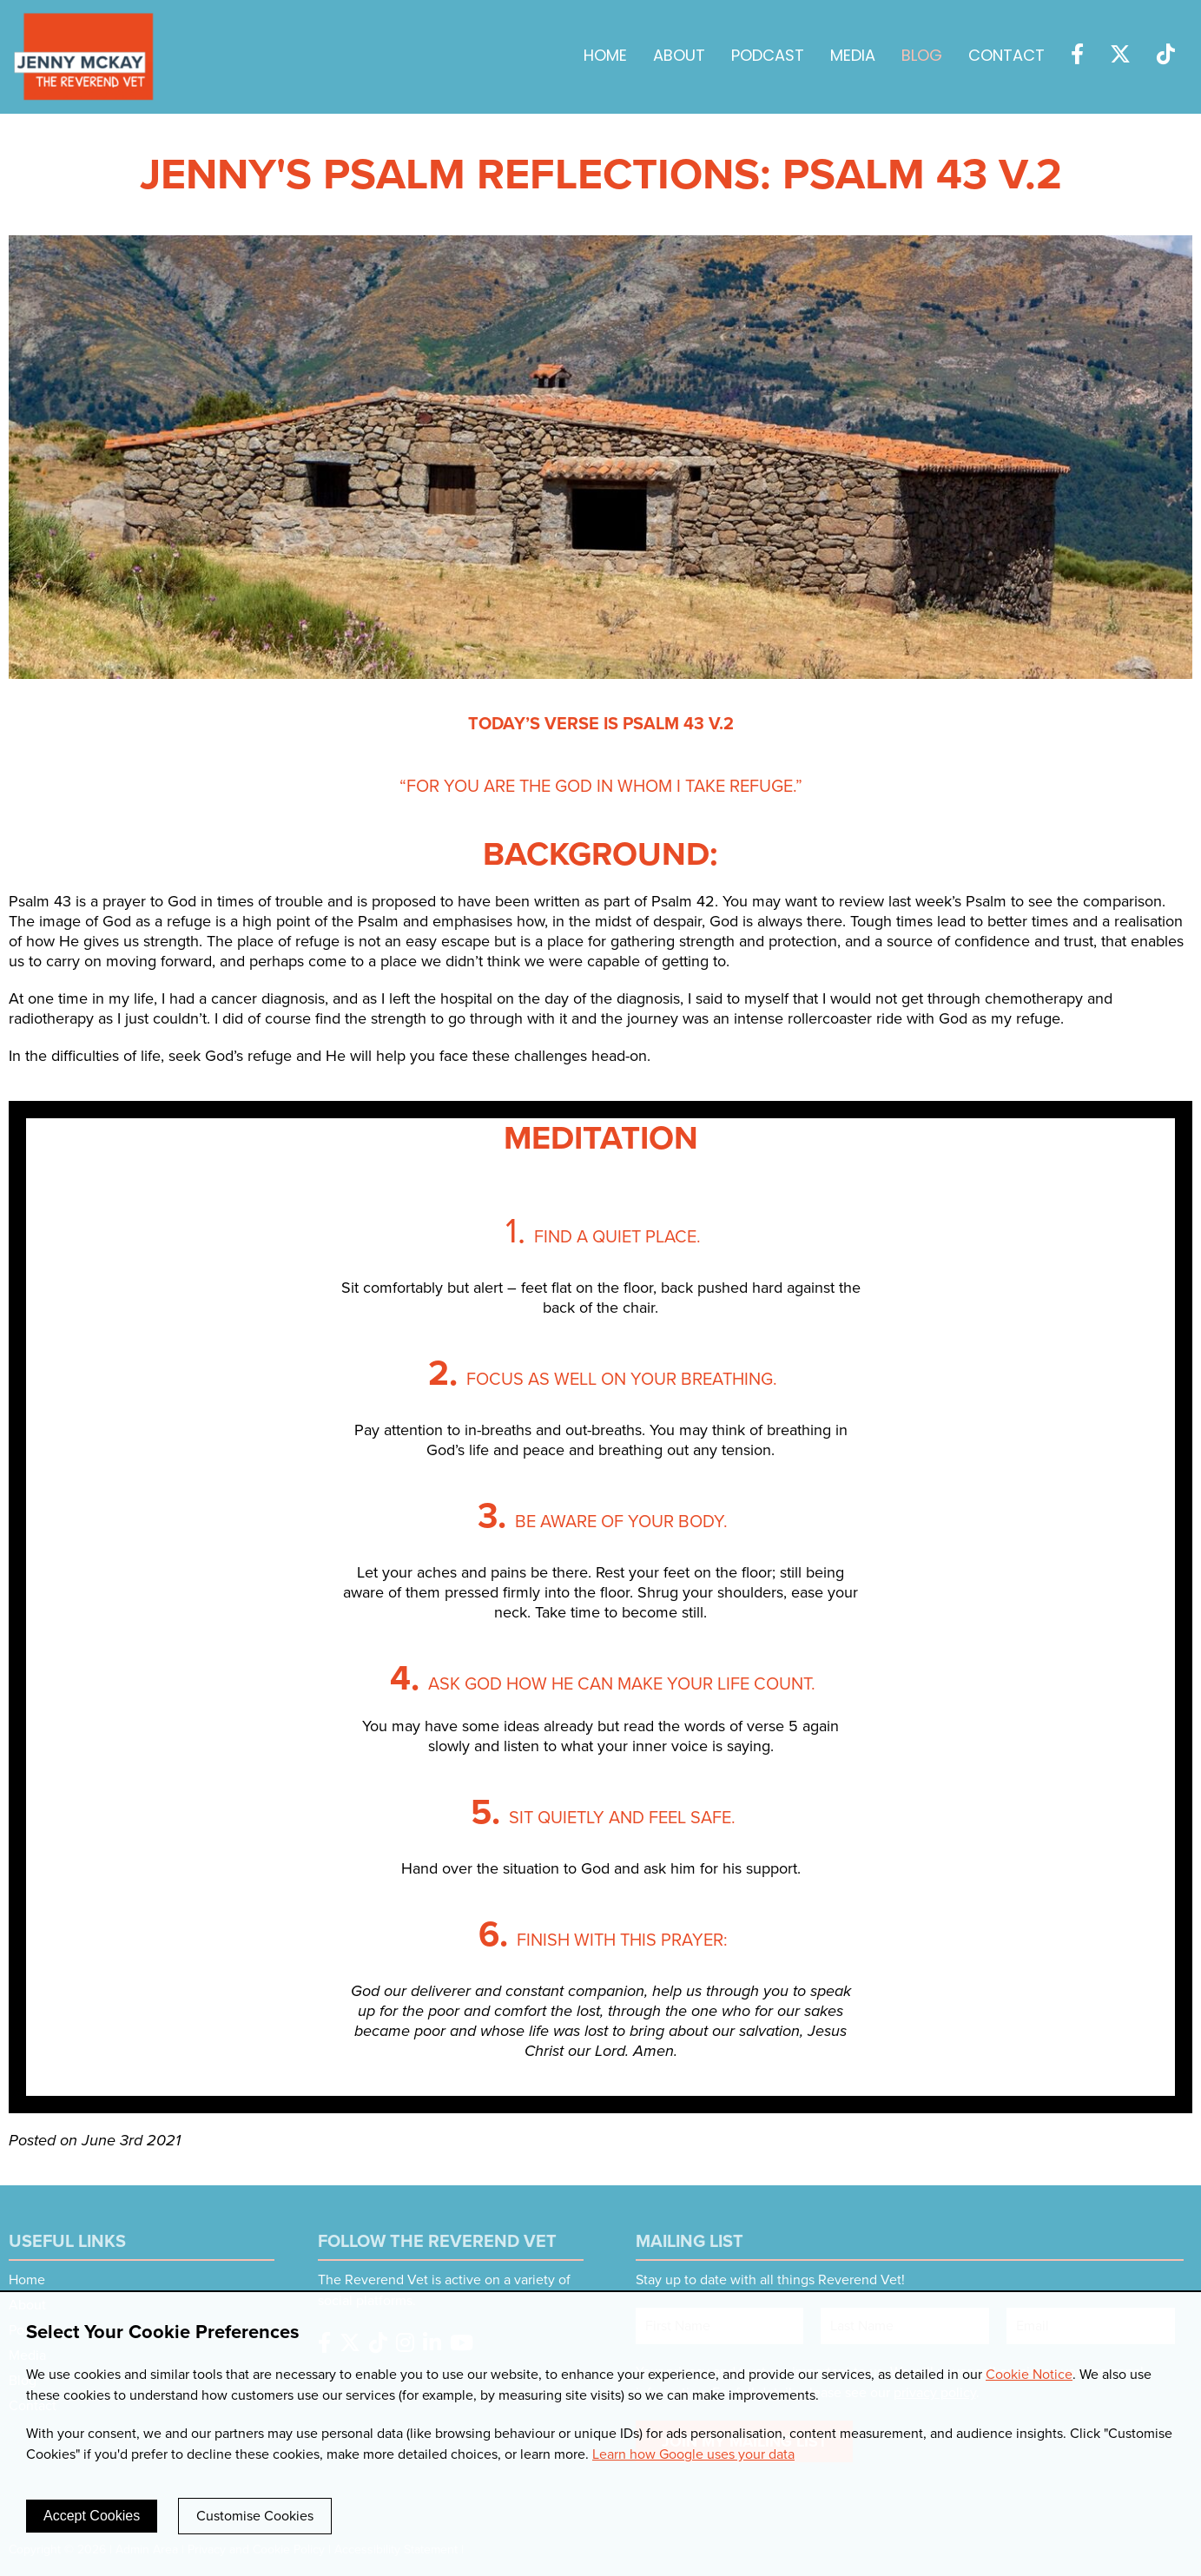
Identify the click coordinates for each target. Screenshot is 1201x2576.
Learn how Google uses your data (693, 2454)
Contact (1006, 57)
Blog (921, 57)
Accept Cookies (91, 2515)
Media (852, 57)
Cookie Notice (1029, 2374)
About (679, 57)
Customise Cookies (254, 2516)
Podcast (767, 57)
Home (605, 57)
